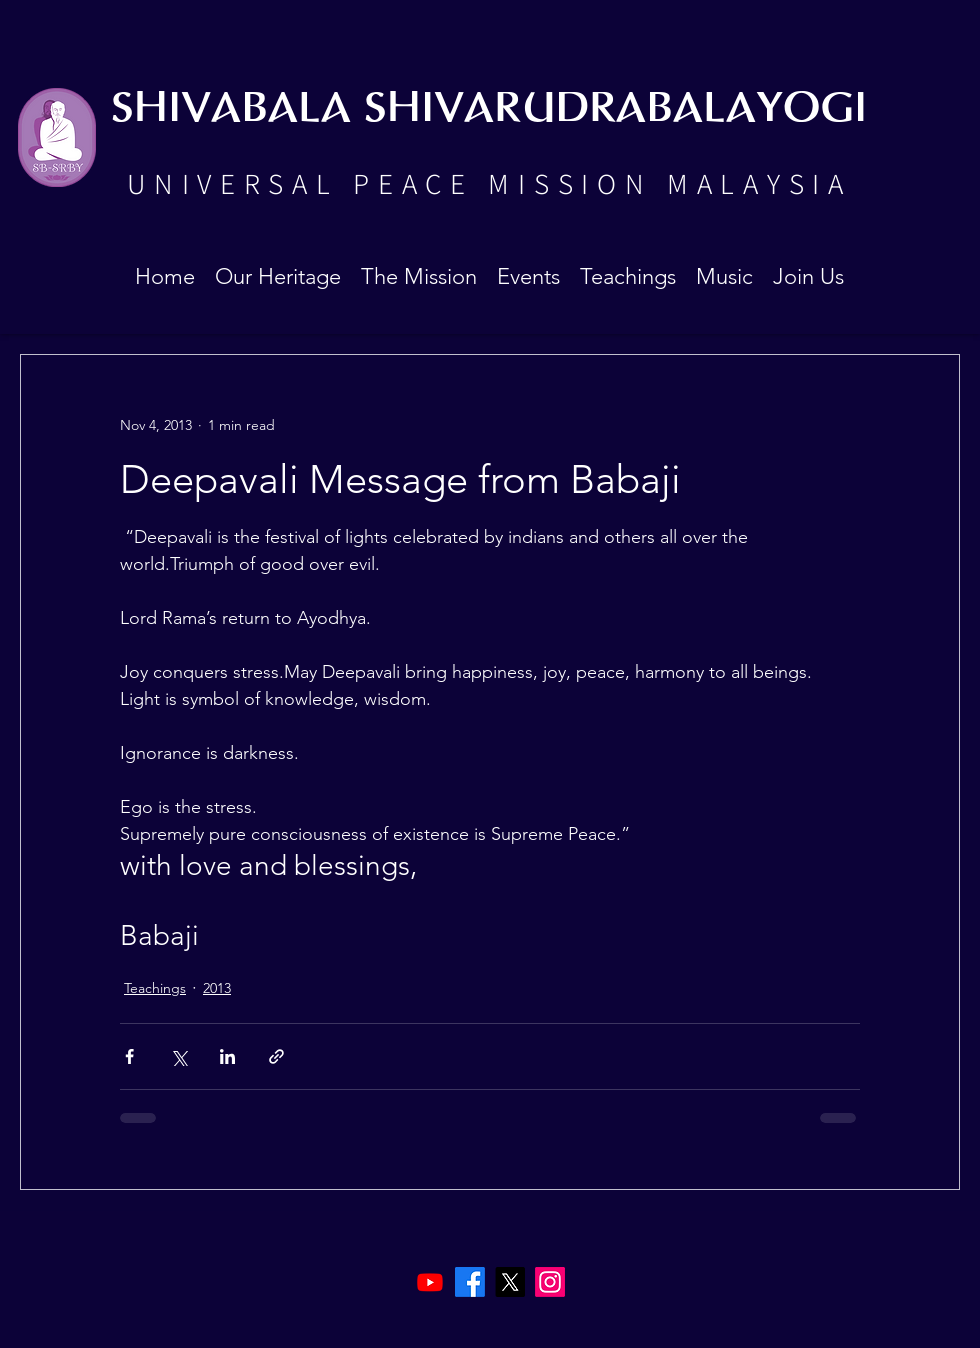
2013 (217, 988)
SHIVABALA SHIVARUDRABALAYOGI (489, 109)
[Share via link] (276, 1056)
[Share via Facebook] (129, 1056)
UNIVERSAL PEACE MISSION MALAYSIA (489, 183)
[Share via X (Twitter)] (178, 1056)
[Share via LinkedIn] (227, 1056)
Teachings (155, 988)
